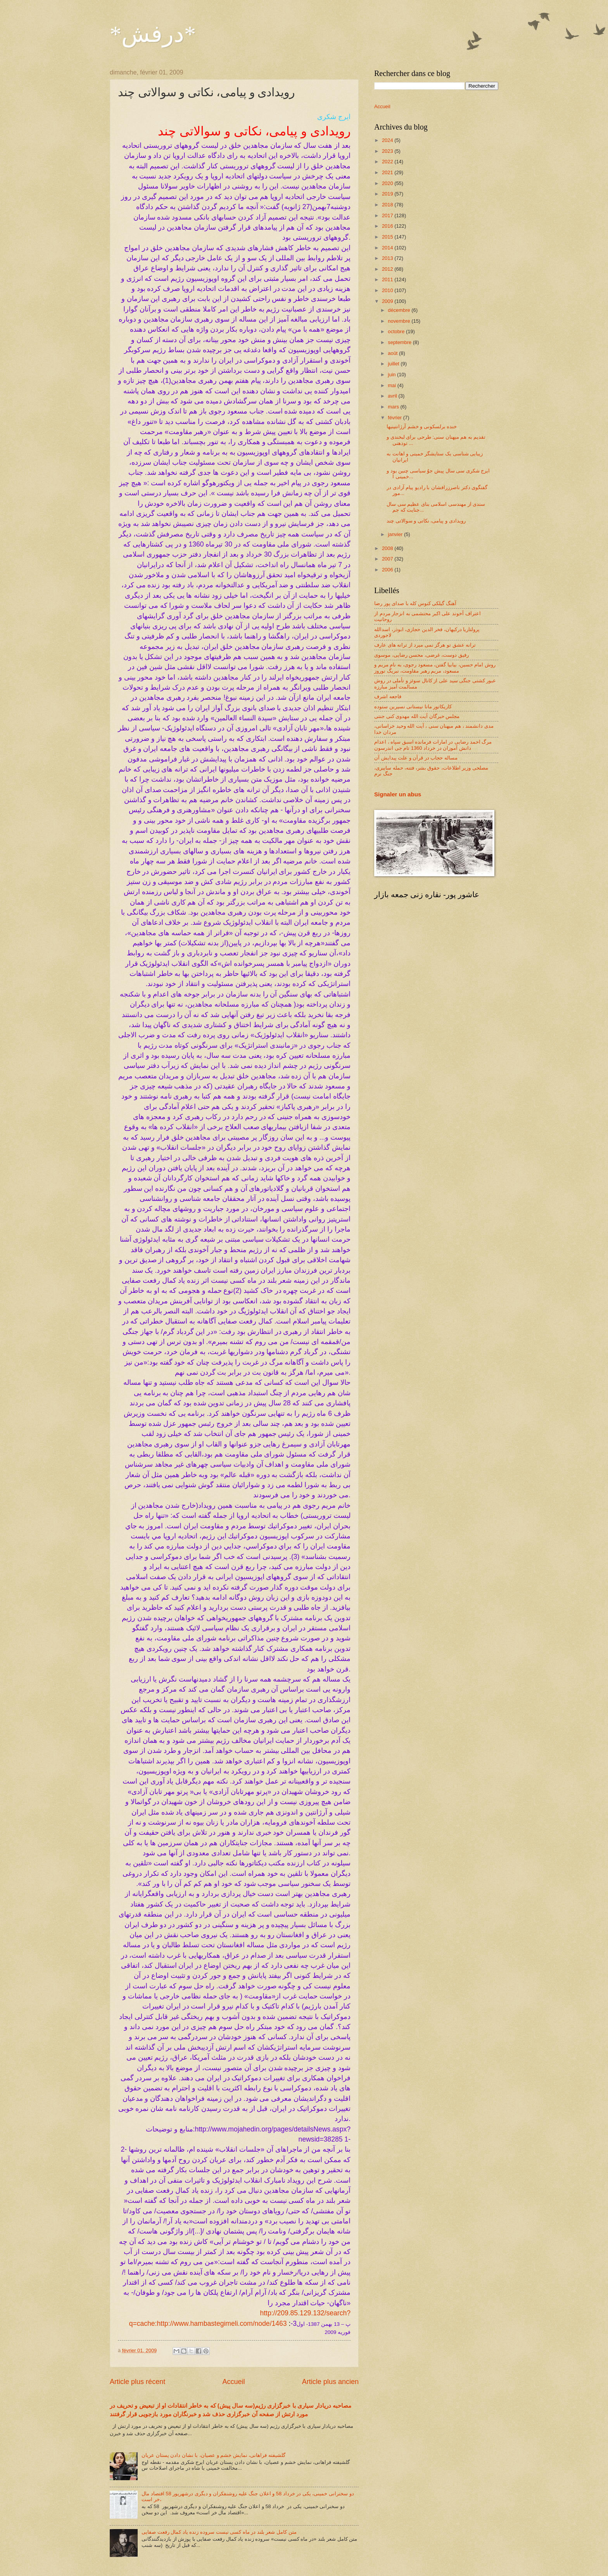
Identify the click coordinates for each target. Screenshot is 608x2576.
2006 (388, 570)
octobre (397, 331)
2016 (388, 226)
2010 (388, 290)
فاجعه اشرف (387, 696)
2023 (388, 151)
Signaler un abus (397, 794)
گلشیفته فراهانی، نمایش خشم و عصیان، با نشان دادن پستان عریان (213, 2455)
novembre (399, 321)
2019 (388, 194)
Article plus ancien (330, 2382)
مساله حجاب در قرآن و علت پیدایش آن (416, 758)
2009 (388, 301)
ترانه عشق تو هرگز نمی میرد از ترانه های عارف (425, 645)
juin (392, 374)
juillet (394, 364)
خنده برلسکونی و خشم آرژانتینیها (422, 426)
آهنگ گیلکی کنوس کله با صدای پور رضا (415, 603)
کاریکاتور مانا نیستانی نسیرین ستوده (413, 706)
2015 (388, 237)
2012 (388, 269)
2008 (388, 548)
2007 (388, 559)
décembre (399, 310)
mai (392, 385)
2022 (388, 161)
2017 (388, 215)
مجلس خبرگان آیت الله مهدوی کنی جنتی (416, 716)
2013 (388, 258)
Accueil (233, 2382)
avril (393, 396)
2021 (388, 172)
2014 (388, 248)
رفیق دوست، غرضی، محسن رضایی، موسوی (421, 655)
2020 (388, 183)
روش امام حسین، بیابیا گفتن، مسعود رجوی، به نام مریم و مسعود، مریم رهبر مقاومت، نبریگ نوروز (435, 667)
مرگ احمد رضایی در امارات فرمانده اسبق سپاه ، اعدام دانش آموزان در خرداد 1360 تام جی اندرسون (433, 745)
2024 (388, 140)
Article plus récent (137, 2382)
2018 (388, 205)
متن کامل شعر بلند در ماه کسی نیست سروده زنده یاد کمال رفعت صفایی (219, 2532)
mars (394, 407)
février (395, 417)
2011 (388, 279)
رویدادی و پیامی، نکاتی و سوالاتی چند (426, 521)
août (393, 353)
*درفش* (153, 34)
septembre (400, 342)
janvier (396, 534)
